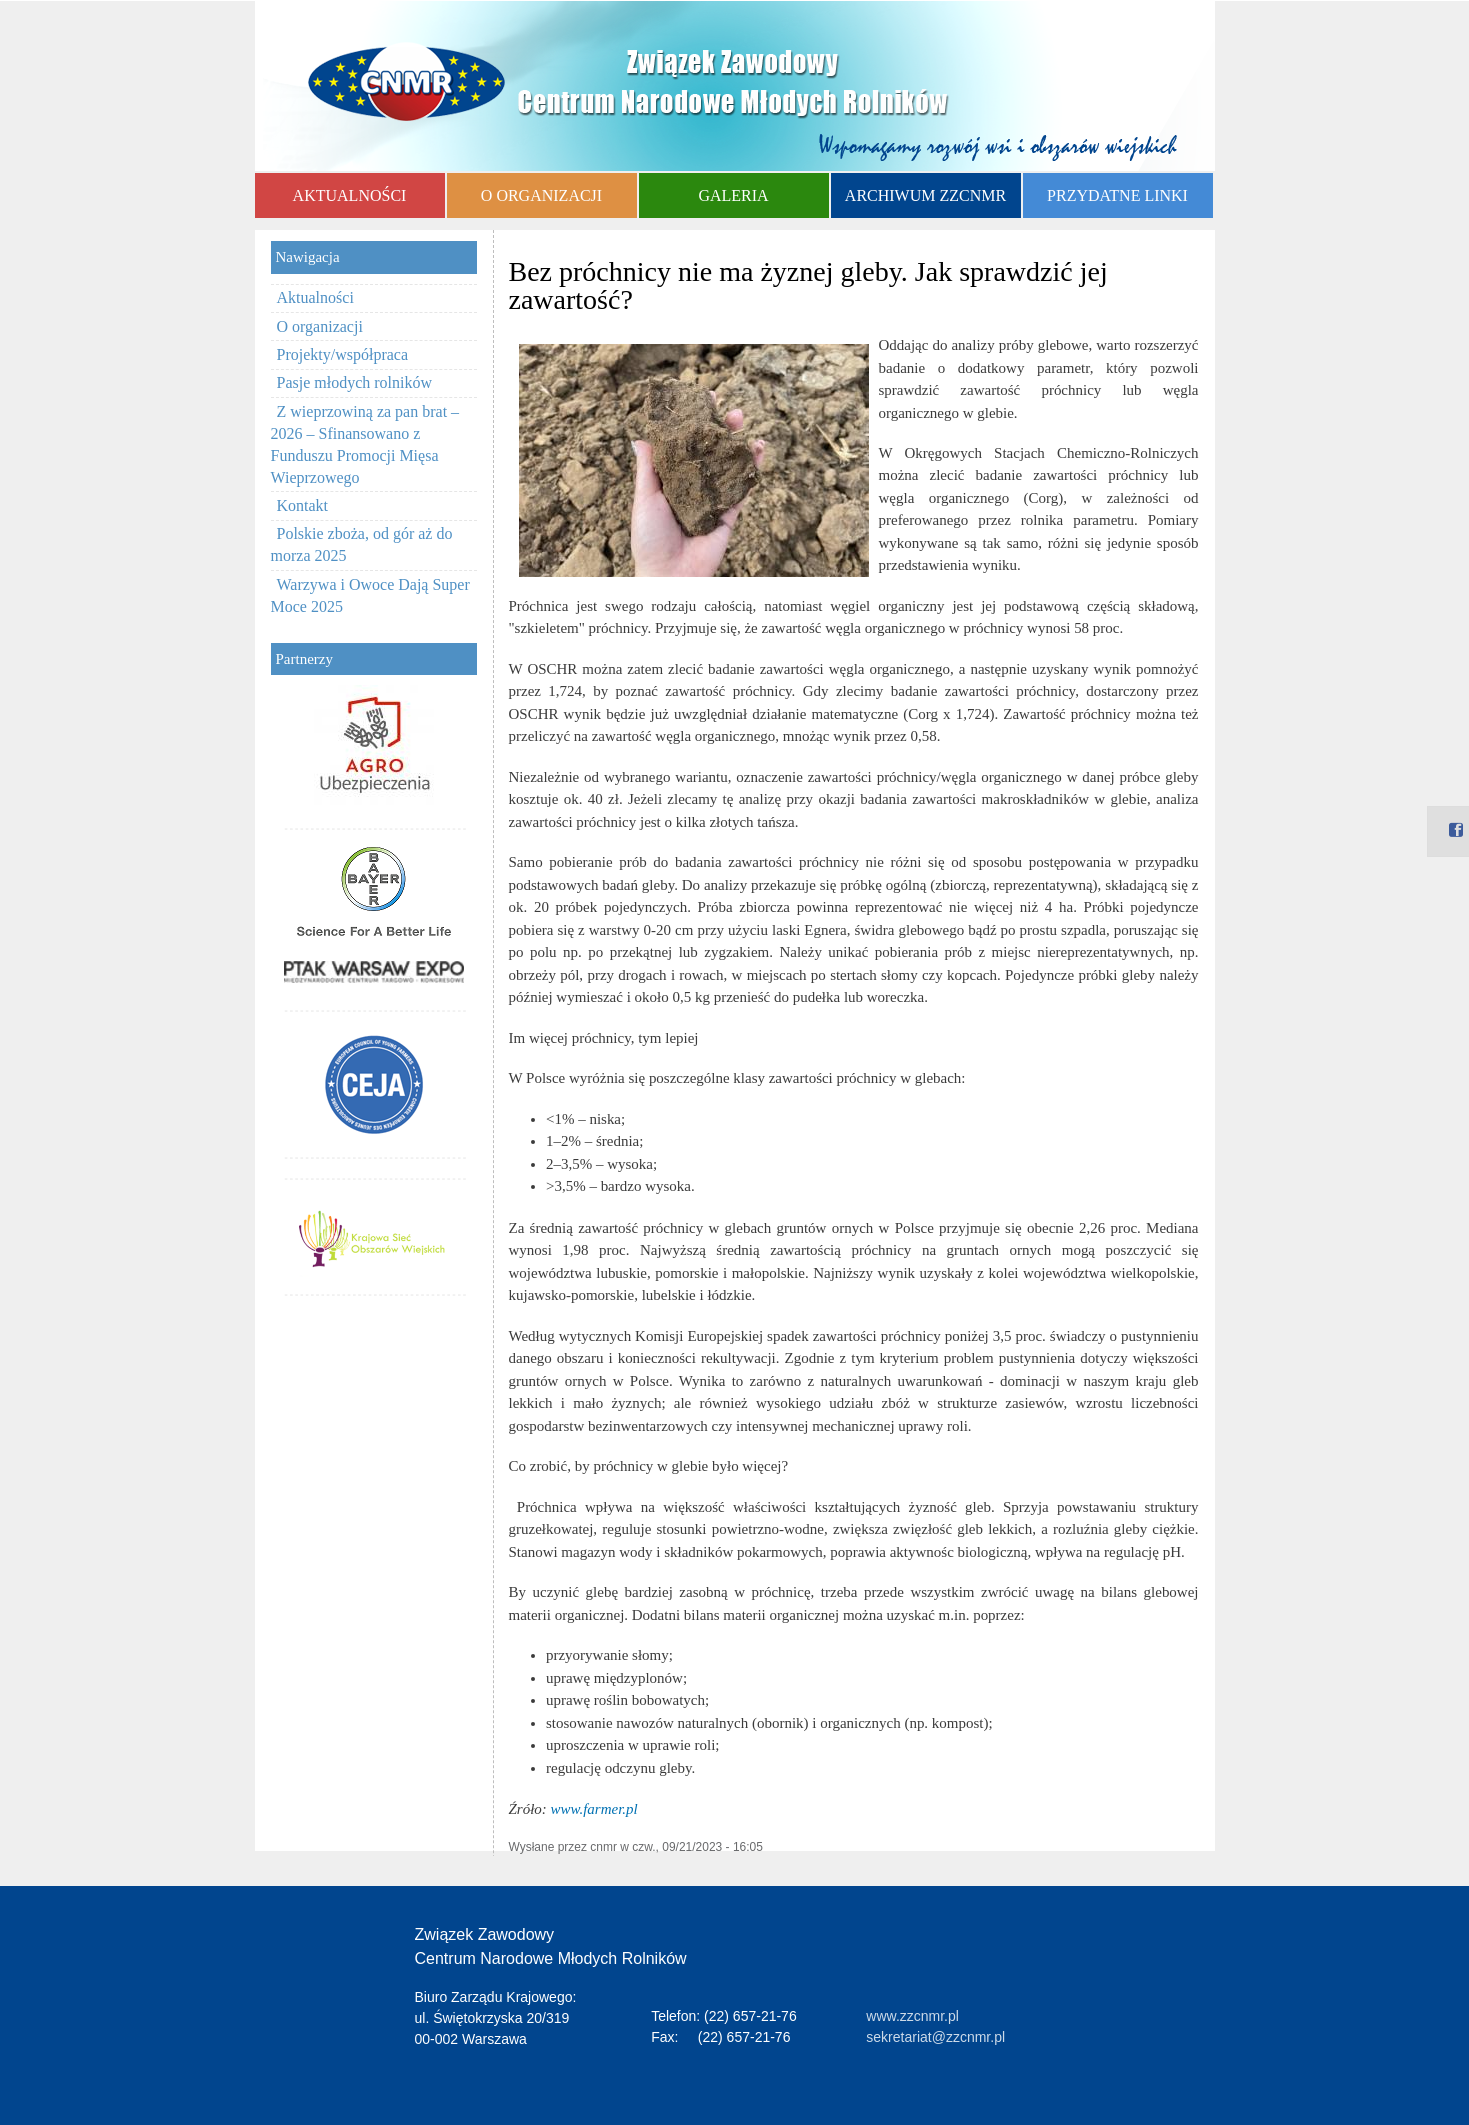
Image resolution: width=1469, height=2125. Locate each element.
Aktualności (315, 297)
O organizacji (320, 326)
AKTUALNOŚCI (350, 195)
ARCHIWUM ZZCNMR (925, 195)
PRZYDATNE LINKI (1117, 195)
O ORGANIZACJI (541, 195)
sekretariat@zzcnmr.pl (935, 2037)
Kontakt (303, 505)
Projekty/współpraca (343, 354)
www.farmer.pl (594, 1809)
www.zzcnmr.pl (912, 2016)
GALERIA (733, 195)
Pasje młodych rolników (355, 382)
